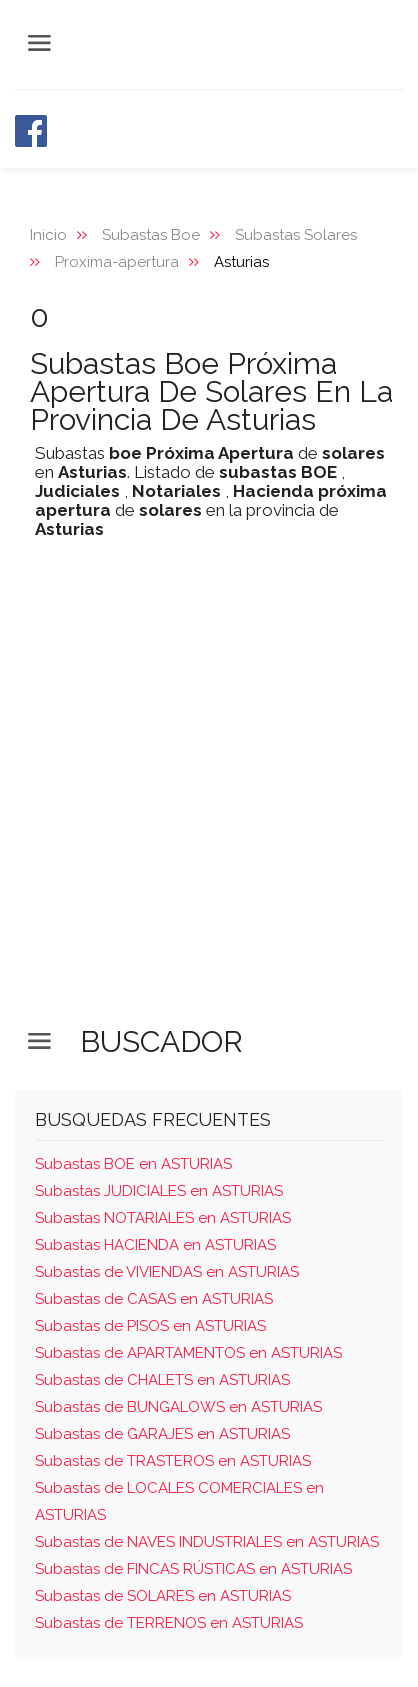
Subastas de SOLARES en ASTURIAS (163, 1596)
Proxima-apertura (117, 262)
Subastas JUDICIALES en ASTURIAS (159, 1191)
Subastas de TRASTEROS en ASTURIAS (173, 1461)
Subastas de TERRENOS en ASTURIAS (169, 1623)
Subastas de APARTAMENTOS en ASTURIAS (188, 1353)
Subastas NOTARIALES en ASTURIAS (163, 1218)
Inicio (48, 235)
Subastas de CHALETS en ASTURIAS (162, 1380)
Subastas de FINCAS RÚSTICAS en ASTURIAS (193, 1569)
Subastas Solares (296, 235)
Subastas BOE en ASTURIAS (133, 1164)
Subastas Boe (151, 235)
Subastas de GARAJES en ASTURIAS (162, 1434)
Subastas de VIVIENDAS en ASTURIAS (167, 1272)
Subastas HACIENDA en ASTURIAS (155, 1245)
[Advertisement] (209, 798)
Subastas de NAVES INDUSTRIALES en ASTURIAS (207, 1542)
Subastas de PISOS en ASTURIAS (150, 1326)
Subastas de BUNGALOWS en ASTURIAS (178, 1407)
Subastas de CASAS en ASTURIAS (154, 1299)
